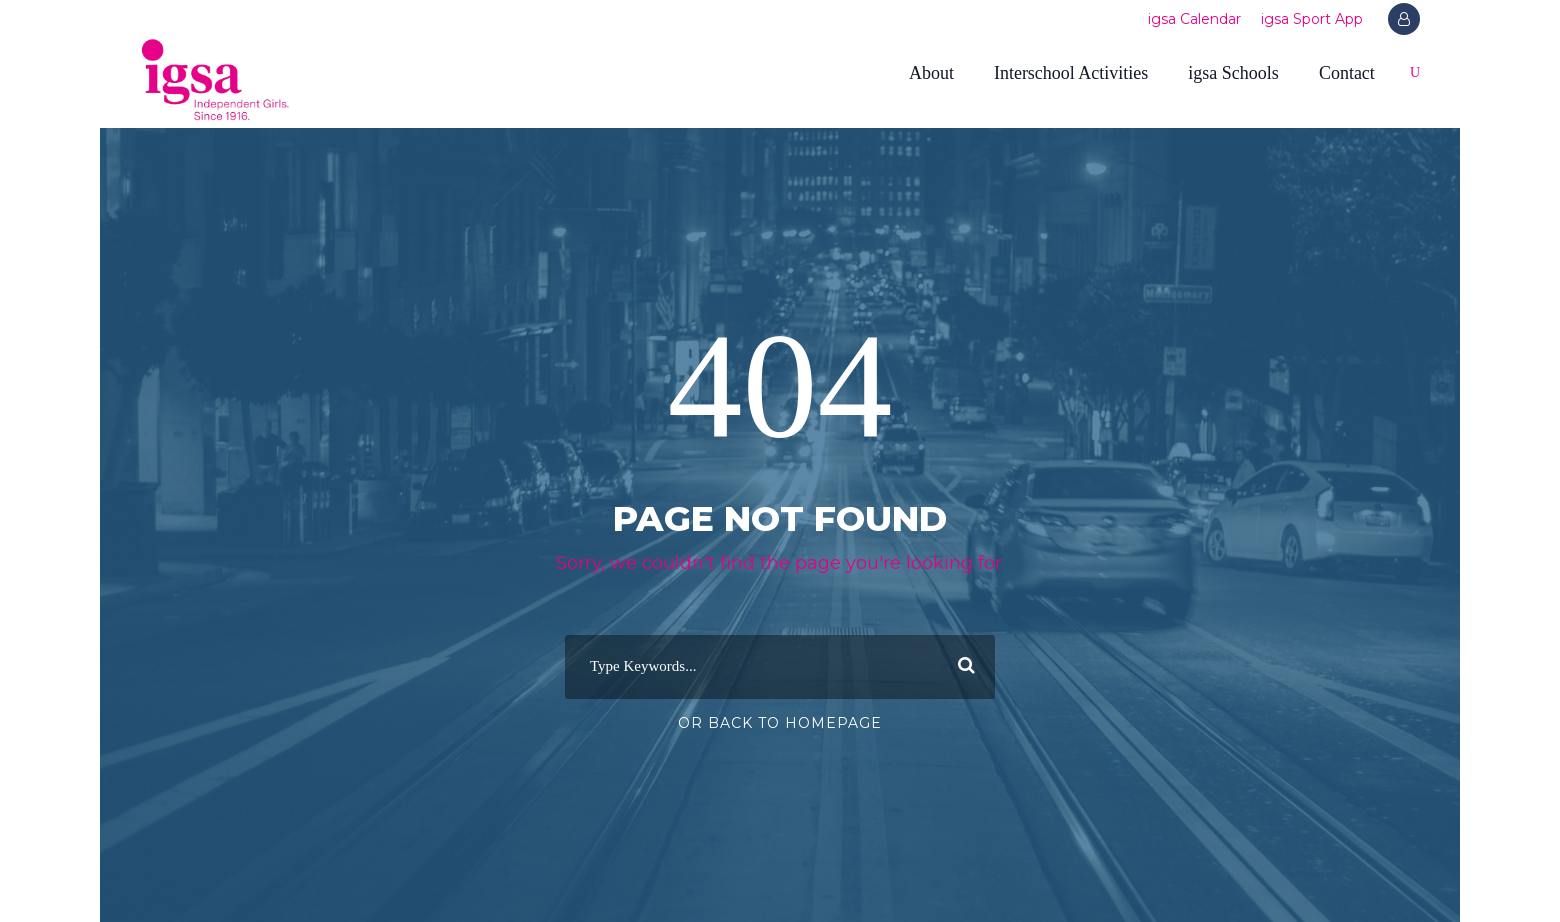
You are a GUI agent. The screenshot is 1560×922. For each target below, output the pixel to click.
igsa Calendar (1194, 19)
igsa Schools (1233, 73)
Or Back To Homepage (780, 723)
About (931, 73)
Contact (1347, 73)
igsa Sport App (1312, 19)
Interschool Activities (1071, 73)
